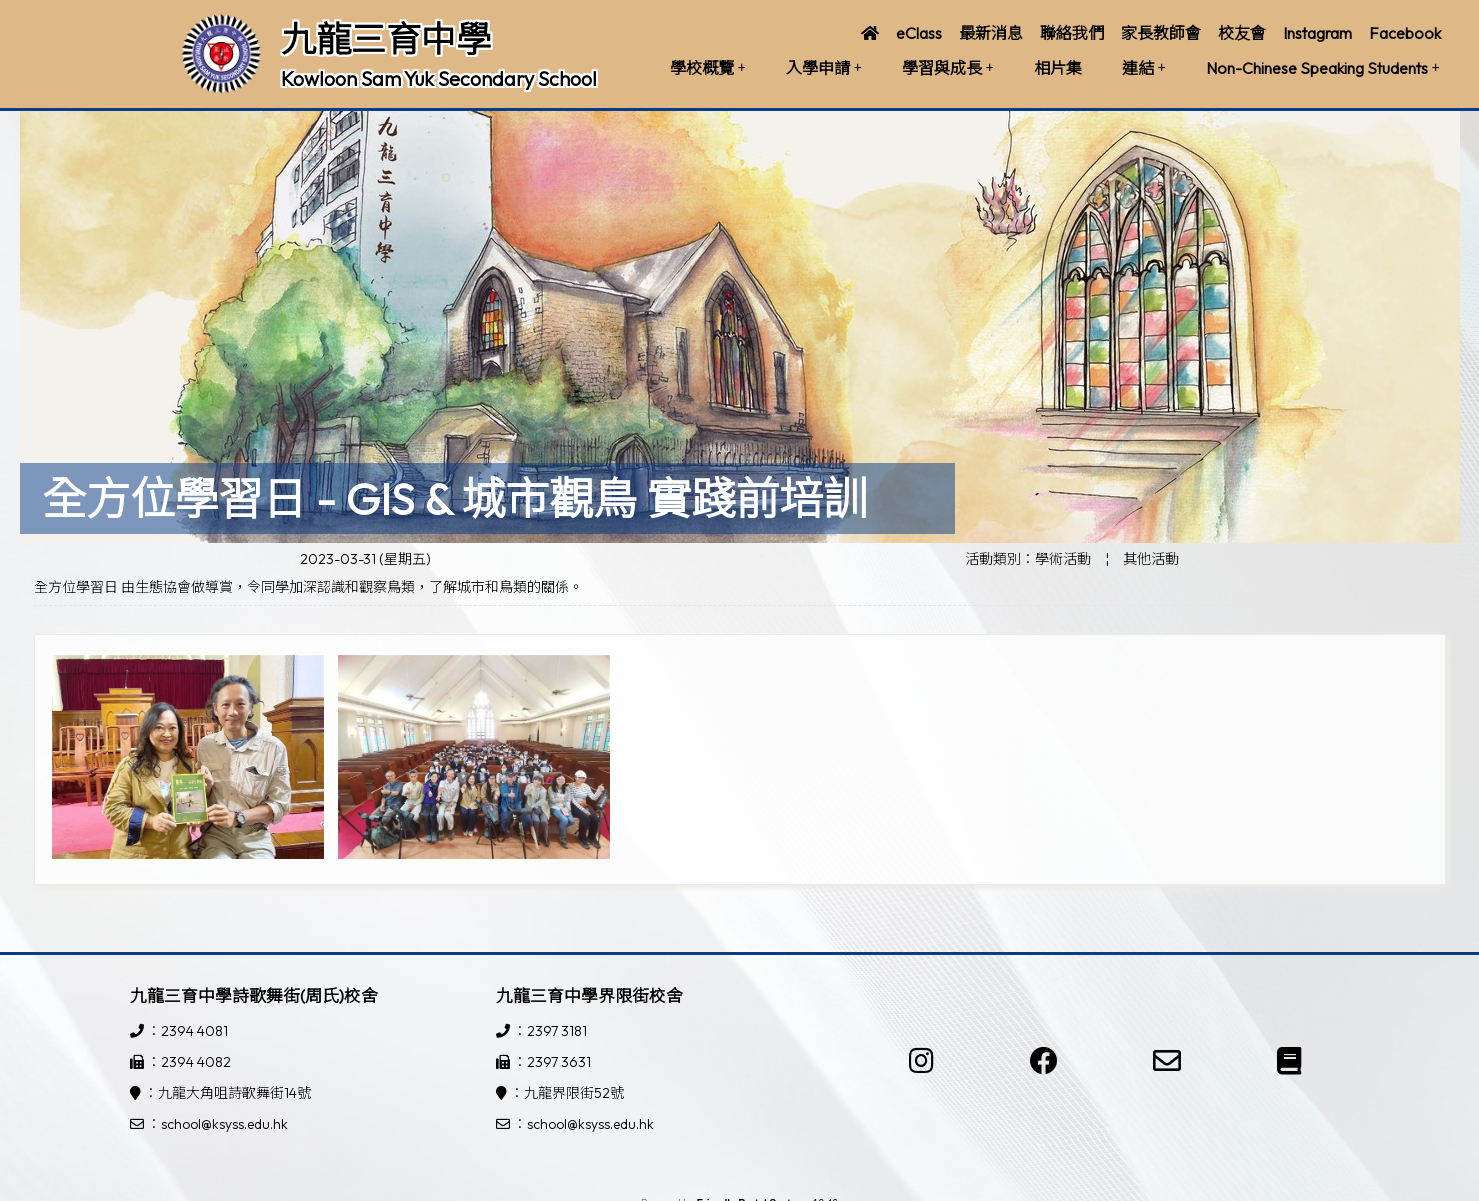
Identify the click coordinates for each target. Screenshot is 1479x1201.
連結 (1144, 68)
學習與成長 (948, 68)
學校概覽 (708, 68)
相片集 (1058, 68)
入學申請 (824, 68)
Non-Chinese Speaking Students (1323, 68)
